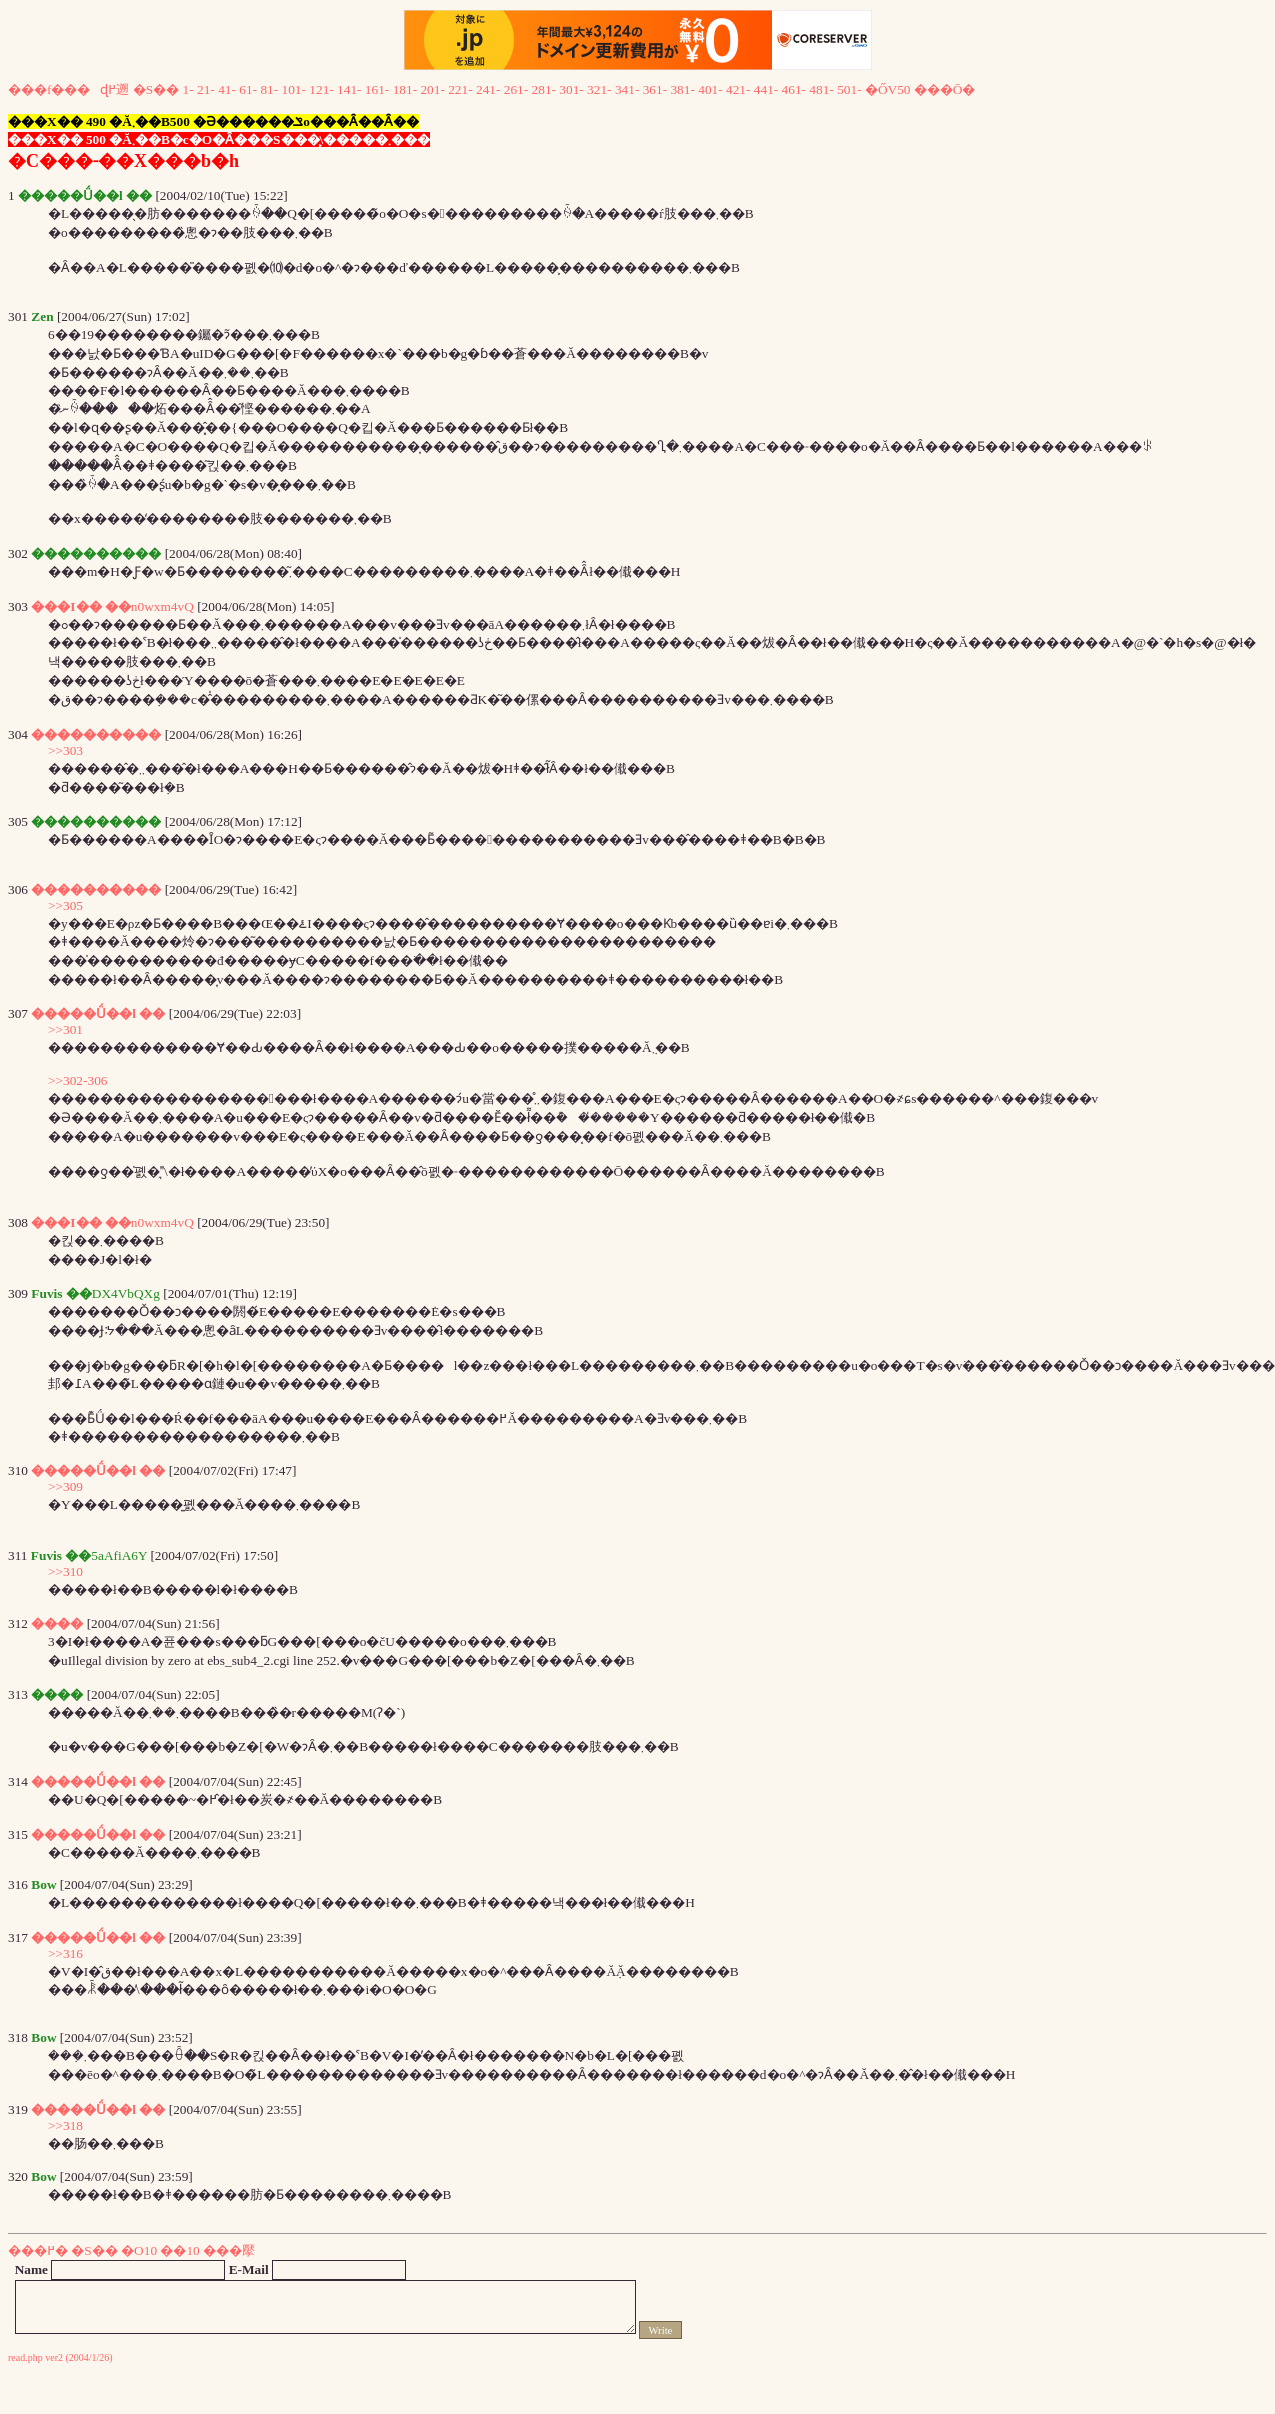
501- (849, 89)
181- (405, 89)
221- (460, 89)
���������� (96, 734)
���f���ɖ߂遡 (68, 89)
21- (206, 89)
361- (655, 89)
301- (571, 89)
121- (321, 89)
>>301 (65, 1029)
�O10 (139, 2250)
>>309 (65, 1486)
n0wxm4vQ (162, 606)
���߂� (38, 2250)
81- (269, 89)
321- (599, 89)
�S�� (156, 89)
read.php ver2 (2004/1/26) (60, 2357)
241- (488, 89)
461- (794, 89)
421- (738, 89)
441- (766, 89)
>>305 (65, 905)
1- (188, 89)
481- (821, 89)
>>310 (65, 1571)
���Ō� (945, 89)
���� (57, 1623)
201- (432, 89)
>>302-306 (77, 1080)
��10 (179, 2250)
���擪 (229, 2250)
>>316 (65, 1953)
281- (544, 89)
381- (682, 89)
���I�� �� (81, 606)
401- (710, 89)
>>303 (65, 750)
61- (248, 89)
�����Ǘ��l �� (98, 1013)
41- (227, 89)
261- (516, 89)
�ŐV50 (888, 89)
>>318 (65, 2125)
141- (349, 89)
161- (377, 89)
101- (294, 89)
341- (627, 89)
